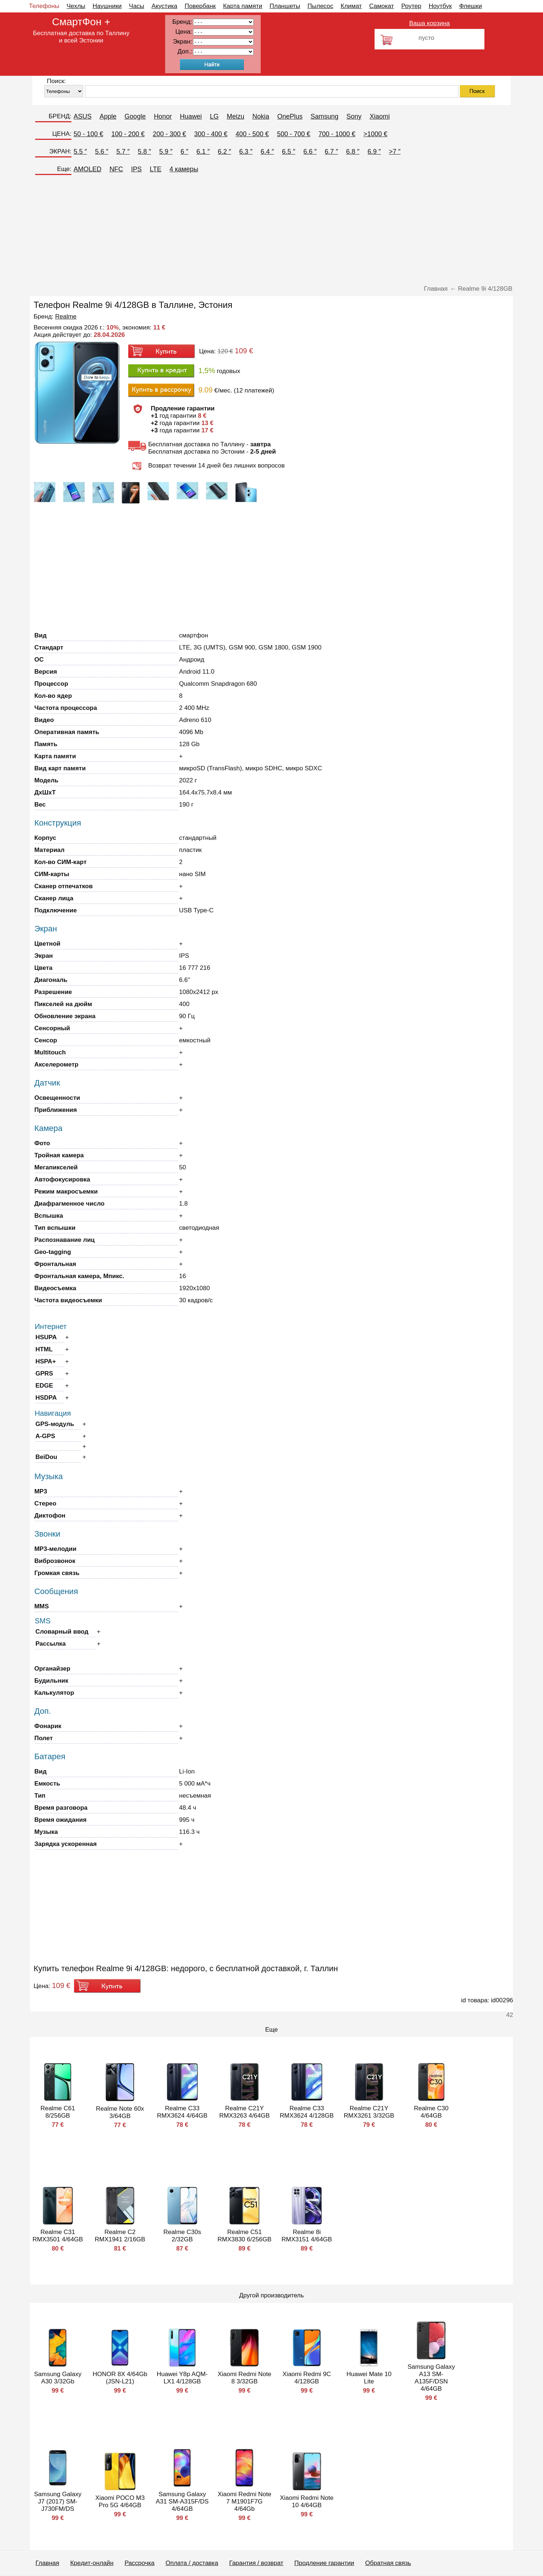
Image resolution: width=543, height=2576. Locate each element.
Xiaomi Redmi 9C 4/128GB (307, 2378)
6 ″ (184, 151)
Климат (351, 6)
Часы (136, 6)
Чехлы (76, 6)
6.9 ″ (374, 151)
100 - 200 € (128, 134)
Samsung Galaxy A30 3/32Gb (57, 2378)
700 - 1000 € (336, 134)
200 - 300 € (169, 134)
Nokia (260, 116)
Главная (47, 2563)
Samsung (324, 116)
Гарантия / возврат (256, 2563)
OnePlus (289, 116)
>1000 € (376, 134)
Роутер (411, 6)
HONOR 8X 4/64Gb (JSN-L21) (120, 2378)
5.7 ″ (123, 151)
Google (135, 116)
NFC (116, 169)
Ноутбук (440, 6)
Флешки (470, 6)
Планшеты (284, 6)
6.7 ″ (331, 151)
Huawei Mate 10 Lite (368, 2378)
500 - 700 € (293, 134)
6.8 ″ (352, 151)
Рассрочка (139, 2563)
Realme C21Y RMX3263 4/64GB (244, 2112)
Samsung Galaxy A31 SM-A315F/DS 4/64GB (182, 2501)
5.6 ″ (101, 151)
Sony (353, 116)
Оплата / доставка (191, 2563)
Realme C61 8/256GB (57, 2112)
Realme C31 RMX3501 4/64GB (58, 2236)
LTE (155, 169)
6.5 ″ (288, 151)
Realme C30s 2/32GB (182, 2236)
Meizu (235, 116)
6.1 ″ (202, 151)
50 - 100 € (88, 134)
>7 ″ (395, 151)
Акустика (164, 6)
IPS (136, 169)
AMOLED (87, 169)
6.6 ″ (309, 151)
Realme (66, 316)
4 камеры (184, 169)
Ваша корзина (429, 23)
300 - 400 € (210, 134)
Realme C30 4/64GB (431, 2112)
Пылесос (320, 6)
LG (214, 116)
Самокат (381, 6)
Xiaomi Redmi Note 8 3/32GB (244, 2378)
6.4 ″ (267, 151)
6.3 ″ (245, 151)
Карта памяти (242, 6)
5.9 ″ (165, 151)
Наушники (107, 6)
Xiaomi (379, 116)
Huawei (191, 116)
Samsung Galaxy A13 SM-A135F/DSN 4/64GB (431, 2377)
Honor (163, 116)
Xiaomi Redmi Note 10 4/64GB (306, 2501)
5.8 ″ (144, 151)
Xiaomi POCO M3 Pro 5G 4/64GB (120, 2501)
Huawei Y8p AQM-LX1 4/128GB (182, 2378)
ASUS (83, 116)
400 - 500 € (252, 134)
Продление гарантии (324, 2563)
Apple (108, 116)
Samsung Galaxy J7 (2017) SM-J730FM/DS (57, 2501)
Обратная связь (388, 2563)
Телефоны (44, 6)
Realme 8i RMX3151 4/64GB (307, 2236)
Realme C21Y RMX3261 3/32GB (369, 2112)
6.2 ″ (224, 151)
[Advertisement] (271, 230)
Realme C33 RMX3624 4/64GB (182, 2112)
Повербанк (200, 6)
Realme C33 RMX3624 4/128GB (307, 2112)
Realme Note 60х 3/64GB (120, 2112)
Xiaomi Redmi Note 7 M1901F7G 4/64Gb (244, 2501)
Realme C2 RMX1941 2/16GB (120, 2236)
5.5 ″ (80, 151)
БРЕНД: (60, 116)
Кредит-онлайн (92, 2563)
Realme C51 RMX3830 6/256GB (244, 2236)
